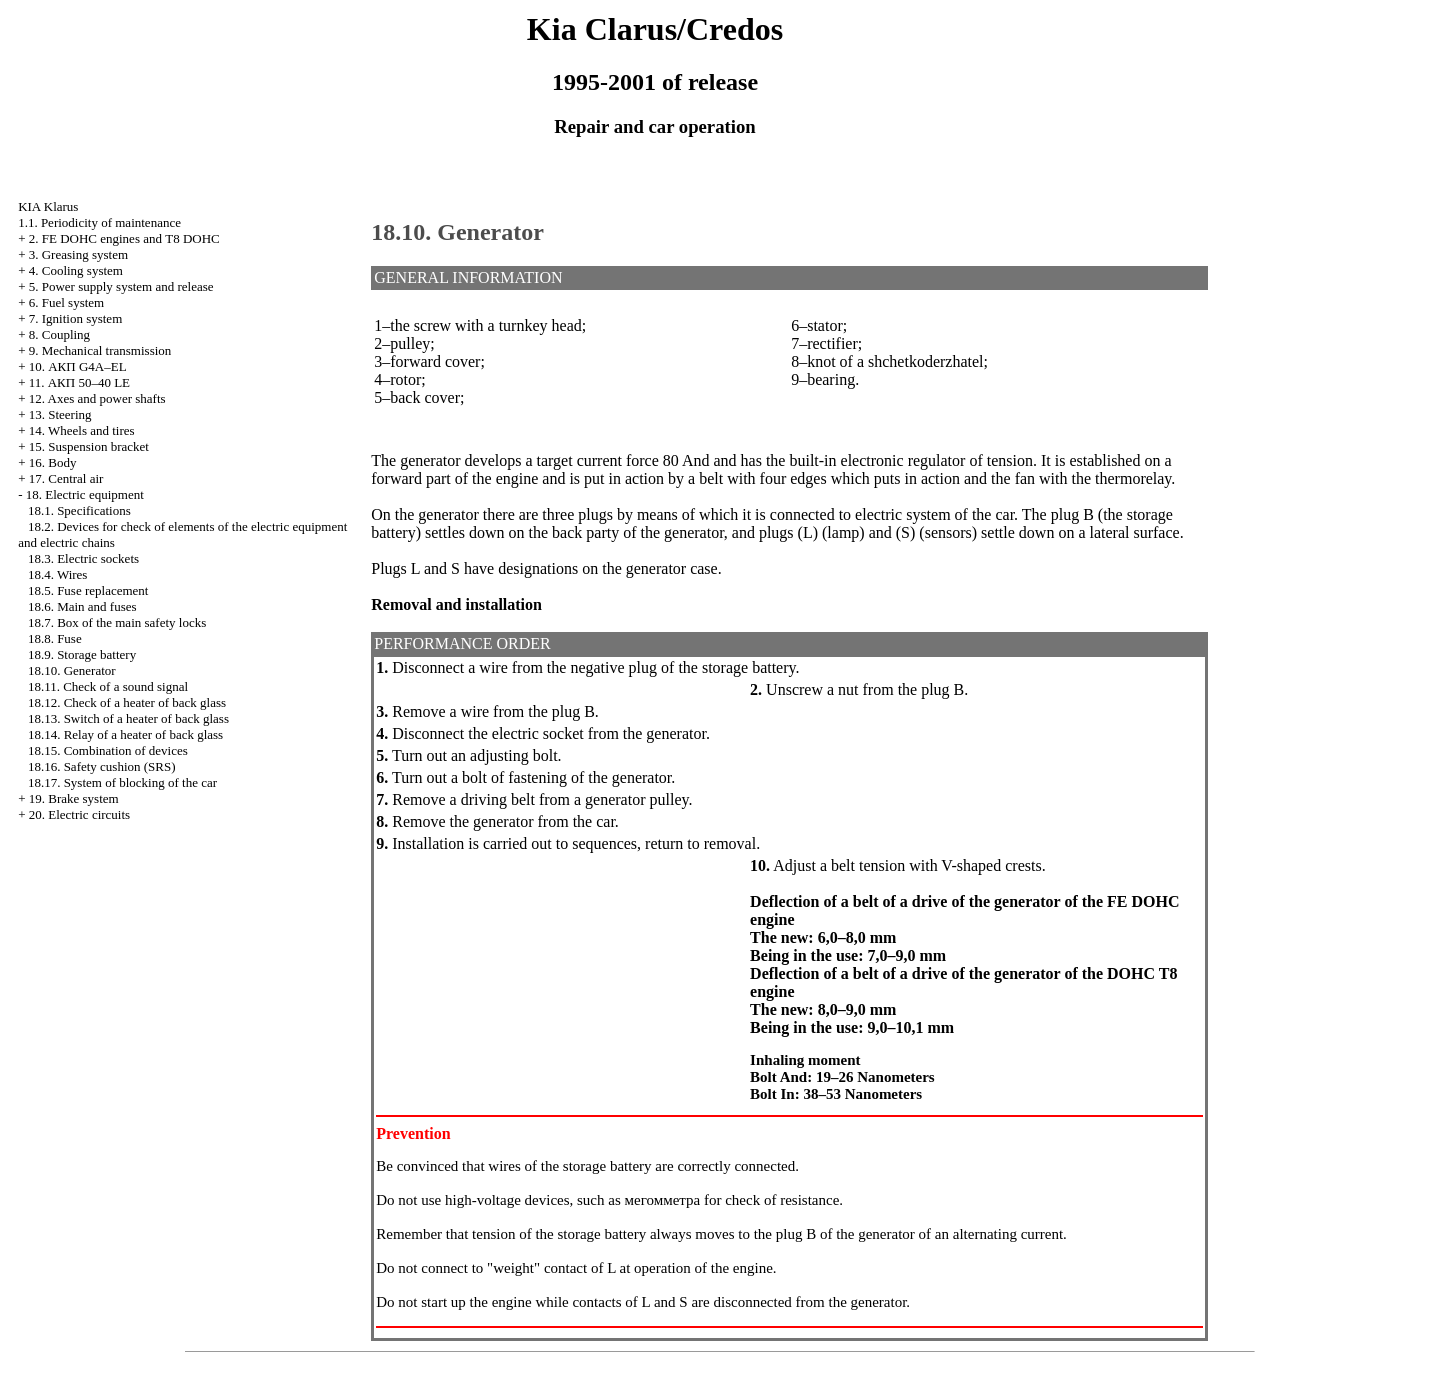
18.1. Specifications (79, 510)
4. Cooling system (76, 270)
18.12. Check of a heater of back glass (127, 702)
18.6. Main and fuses (82, 606)
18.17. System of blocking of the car (122, 782)
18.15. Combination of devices (108, 750)
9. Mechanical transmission (100, 350)
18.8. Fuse (55, 638)
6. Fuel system (66, 302)
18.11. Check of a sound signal (108, 686)
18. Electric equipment (85, 494)
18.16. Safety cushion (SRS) (102, 766)
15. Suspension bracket (89, 446)
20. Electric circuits (79, 814)
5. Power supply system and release (121, 286)
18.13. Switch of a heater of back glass (128, 718)
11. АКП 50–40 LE (79, 382)
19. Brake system (74, 798)
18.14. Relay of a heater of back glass (125, 734)
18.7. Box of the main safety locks (117, 622)
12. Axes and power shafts (97, 398)
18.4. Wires (58, 574)
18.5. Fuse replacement (88, 590)
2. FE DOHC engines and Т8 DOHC (124, 238)
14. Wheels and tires (82, 430)
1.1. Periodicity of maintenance (99, 222)
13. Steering (60, 414)
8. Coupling (59, 334)
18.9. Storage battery (82, 654)
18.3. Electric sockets (83, 558)
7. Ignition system (76, 318)
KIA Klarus (48, 206)
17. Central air (66, 478)
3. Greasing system (78, 254)
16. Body (53, 462)
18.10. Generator (72, 670)
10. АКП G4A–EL (78, 366)
